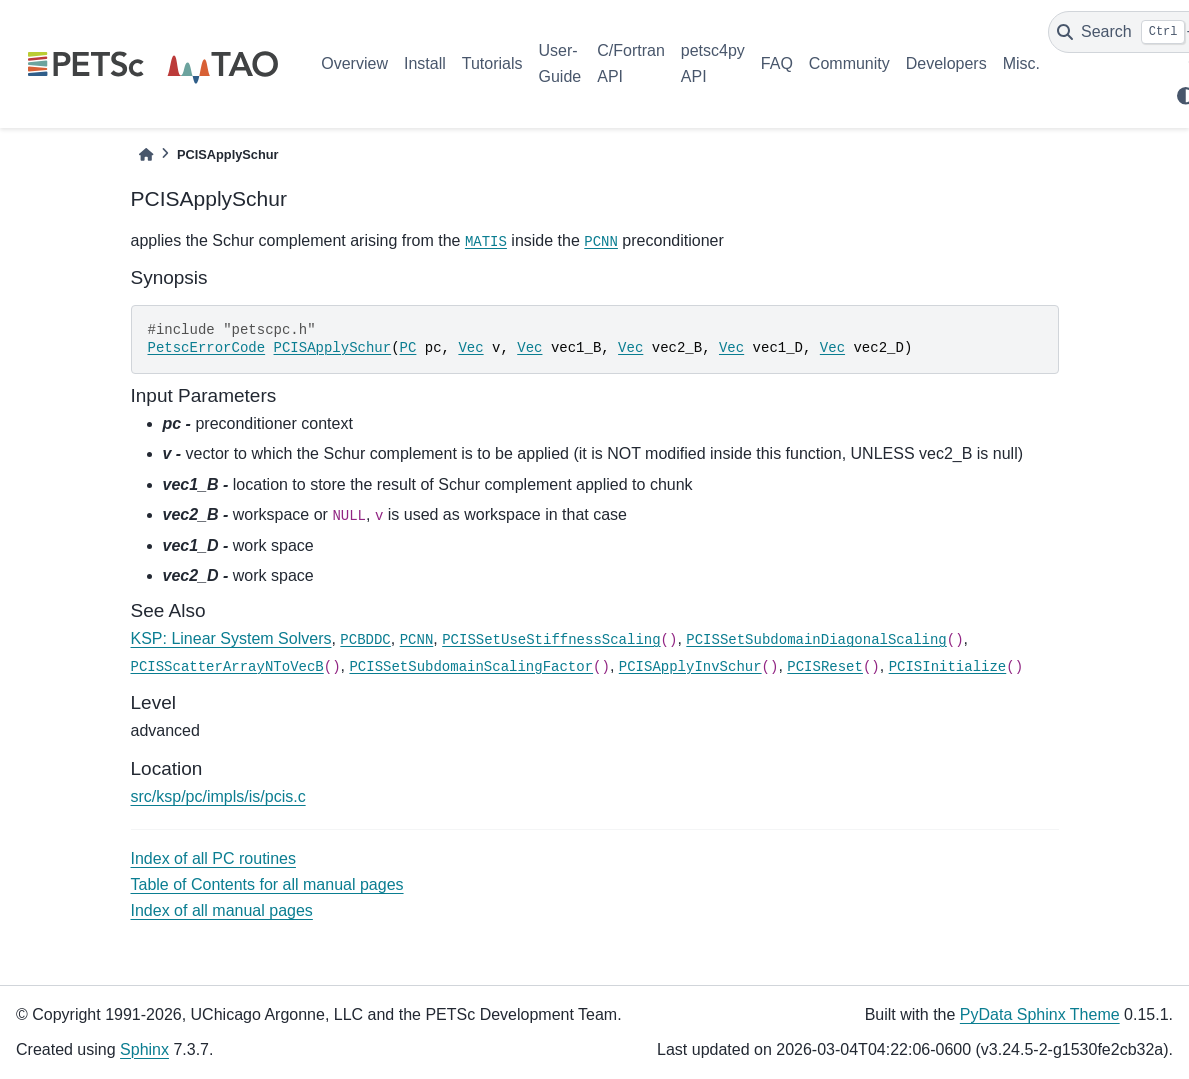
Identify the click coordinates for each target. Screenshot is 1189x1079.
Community (849, 63)
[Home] (146, 154)
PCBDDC (365, 640)
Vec (470, 348)
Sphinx (144, 1049)
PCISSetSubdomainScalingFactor (471, 667)
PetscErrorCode (207, 348)
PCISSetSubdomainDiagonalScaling (816, 640)
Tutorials (492, 63)
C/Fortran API (631, 63)
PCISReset (825, 667)
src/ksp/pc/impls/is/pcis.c (218, 796)
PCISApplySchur (333, 348)
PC (408, 348)
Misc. (1021, 63)
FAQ (777, 63)
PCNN (601, 242)
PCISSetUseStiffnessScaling (551, 640)
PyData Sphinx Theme (1040, 1014)
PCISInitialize (948, 667)
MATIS (486, 242)
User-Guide (560, 63)
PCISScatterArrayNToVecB (227, 667)
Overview (354, 63)
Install (425, 63)
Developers (946, 63)
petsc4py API (713, 63)
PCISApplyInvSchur (690, 667)
